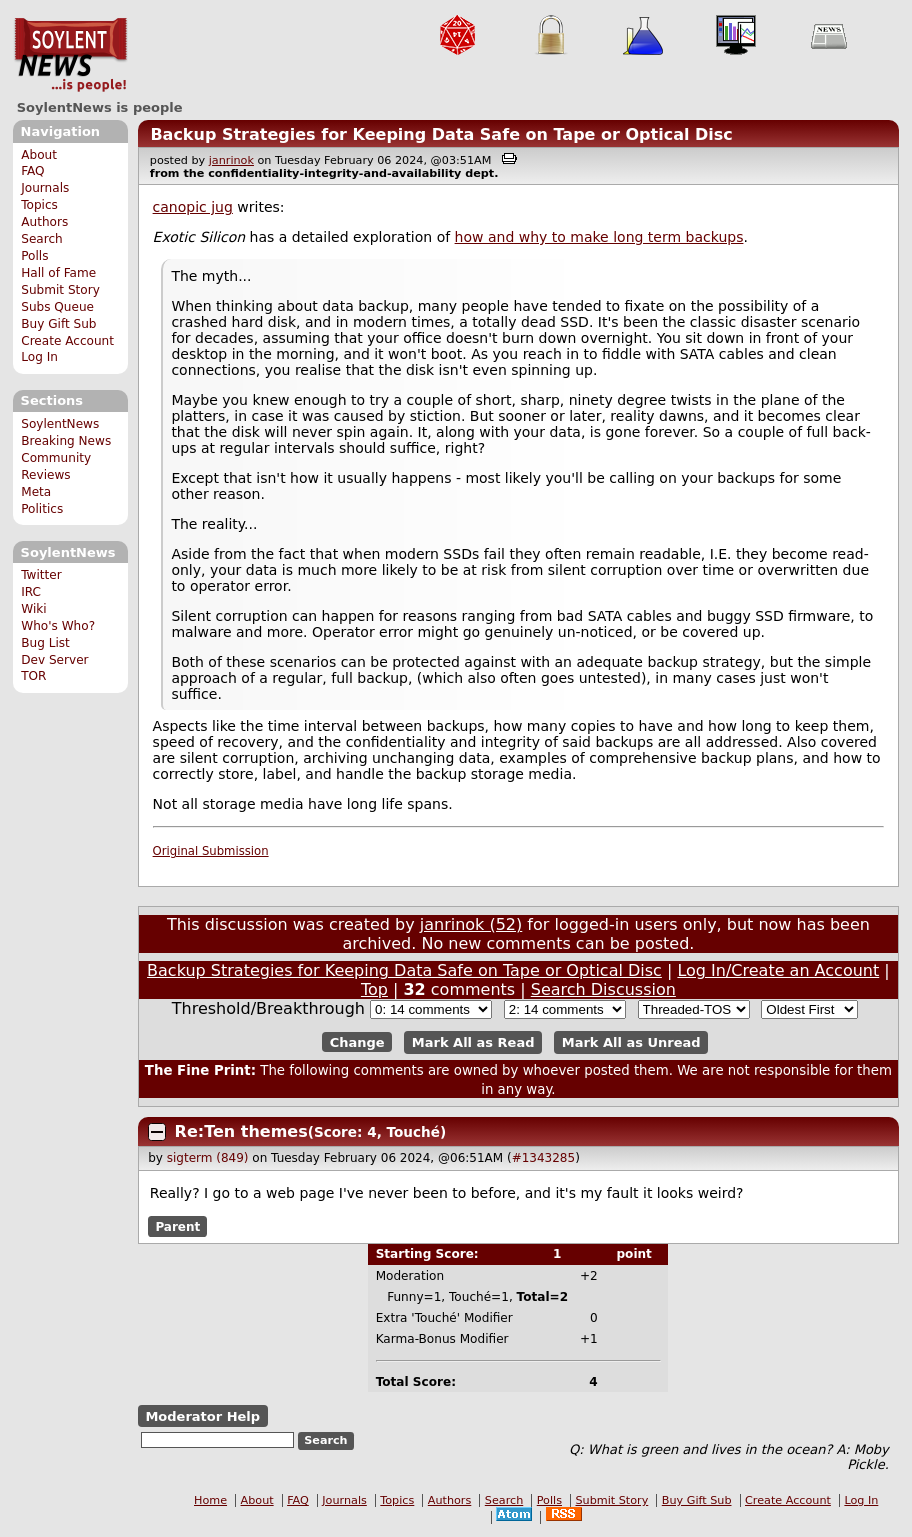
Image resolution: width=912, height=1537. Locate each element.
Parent (177, 1226)
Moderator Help (202, 1415)
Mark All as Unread (631, 1042)
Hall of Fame (58, 273)
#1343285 (544, 1158)
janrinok (231, 160)
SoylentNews (70, 55)
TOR (33, 676)
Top (374, 989)
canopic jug (193, 207)
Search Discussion (603, 989)
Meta (36, 492)
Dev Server (54, 660)
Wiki (33, 609)
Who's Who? (58, 626)
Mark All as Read (473, 1042)
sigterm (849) (208, 1158)
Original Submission (211, 851)
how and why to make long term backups (599, 237)
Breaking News (66, 441)
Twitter (41, 575)
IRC (31, 592)
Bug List (45, 643)
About (39, 155)
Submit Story (60, 290)
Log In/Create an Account (778, 970)
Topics (39, 205)
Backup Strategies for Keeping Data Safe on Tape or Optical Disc (441, 134)
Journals (45, 188)
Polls (34, 256)
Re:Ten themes (241, 1131)
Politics (42, 509)
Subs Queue (57, 307)
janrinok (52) (471, 924)
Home (210, 1500)
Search (42, 239)
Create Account (67, 341)
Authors (44, 222)
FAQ (32, 171)
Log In (39, 357)
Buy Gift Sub (58, 324)
